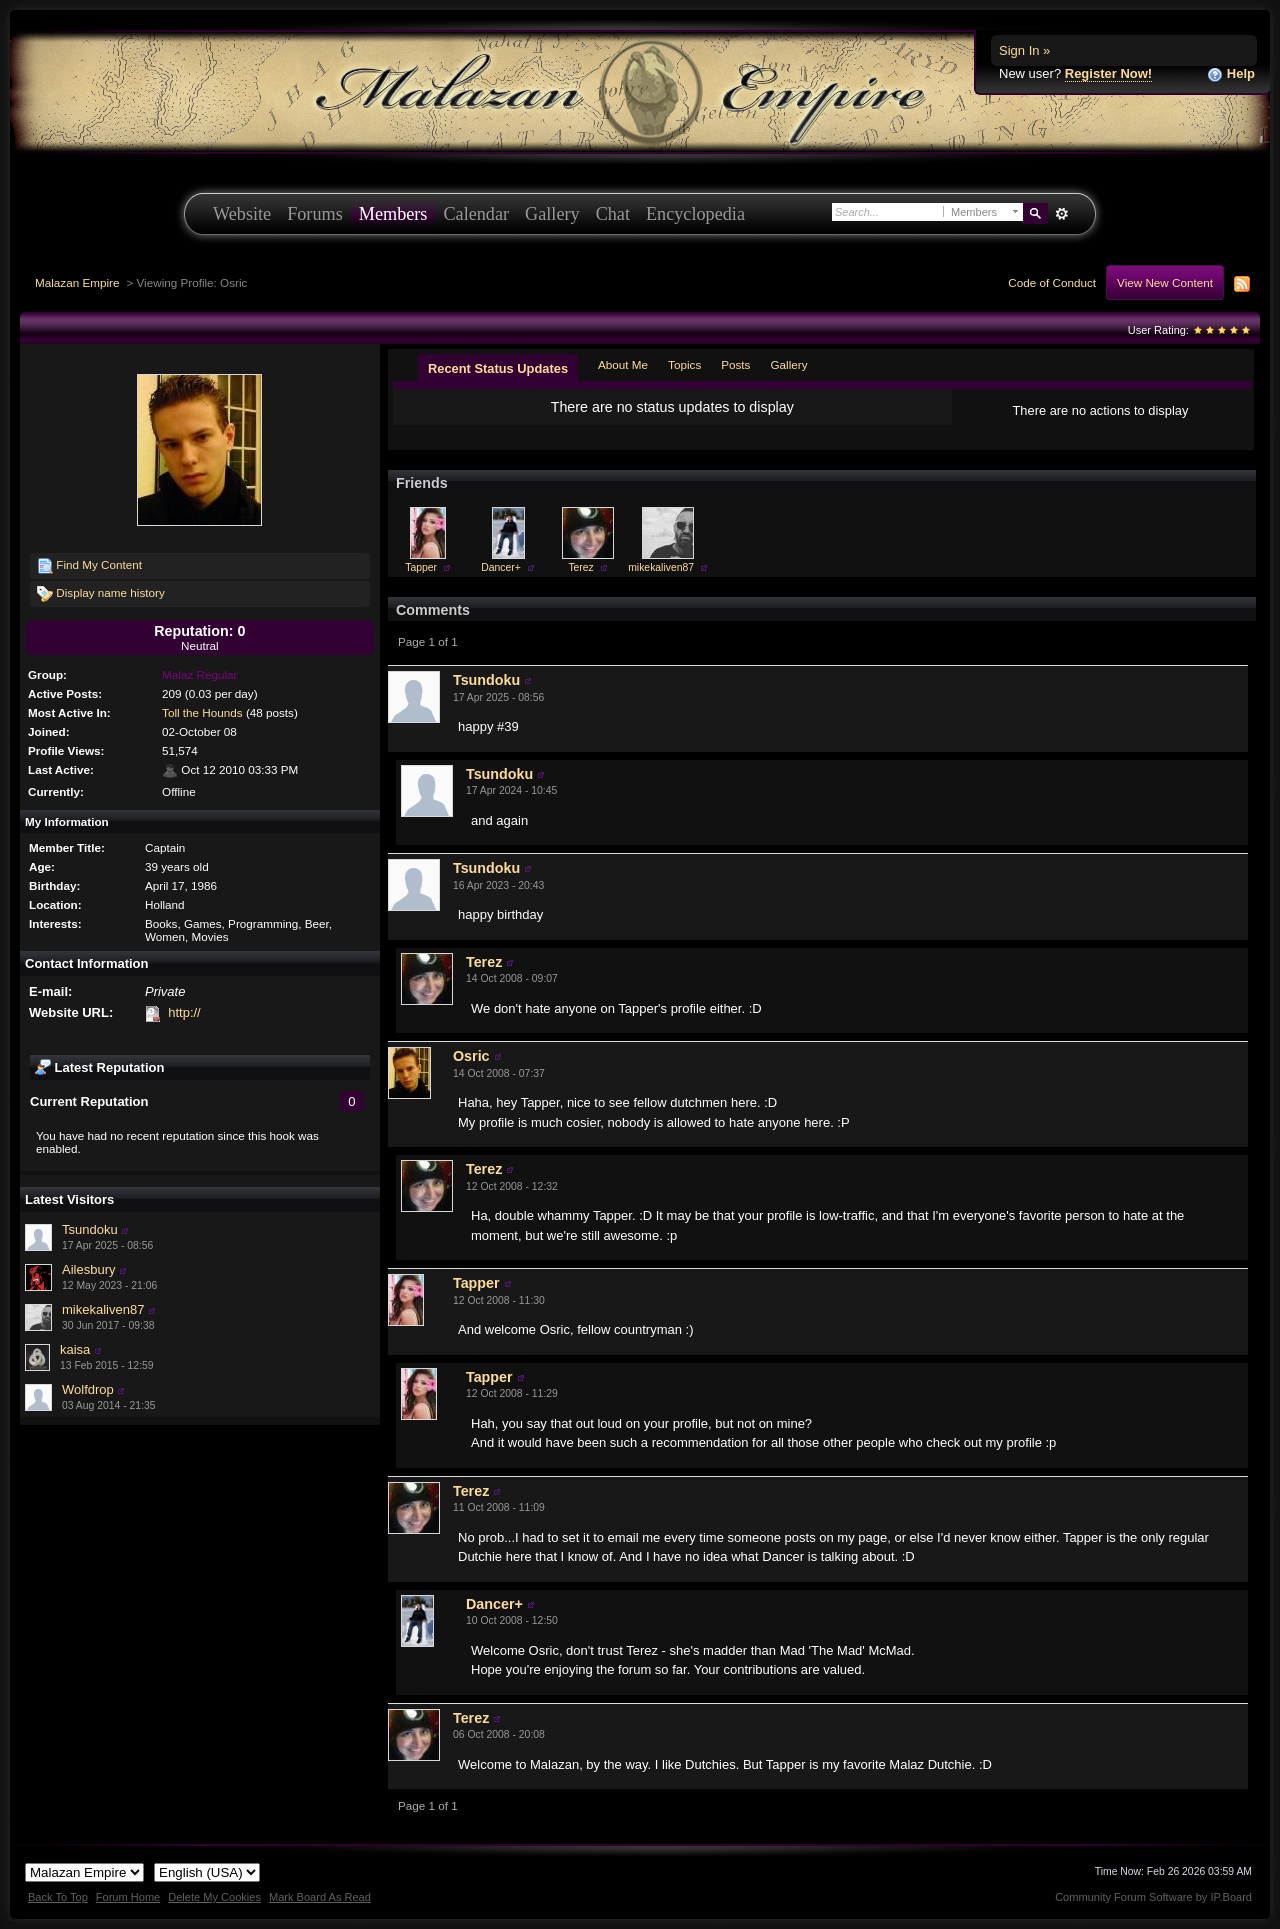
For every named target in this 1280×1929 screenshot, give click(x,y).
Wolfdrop (88, 1389)
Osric (471, 1056)
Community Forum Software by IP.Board (1153, 1897)
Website (242, 214)
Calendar (476, 214)
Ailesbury (88, 1269)
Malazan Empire (77, 282)
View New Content (1165, 282)
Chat (613, 214)
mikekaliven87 (103, 1309)
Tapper (421, 567)
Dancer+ (501, 567)
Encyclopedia (695, 214)
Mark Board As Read (320, 1897)
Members (393, 214)
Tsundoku (90, 1229)
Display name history (101, 594)
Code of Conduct (1052, 282)
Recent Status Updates (498, 368)
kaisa (75, 1349)
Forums (315, 214)
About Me (623, 364)
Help (1231, 74)
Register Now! (1108, 73)
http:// (184, 1012)
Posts (735, 364)
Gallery (552, 214)
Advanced (1061, 214)
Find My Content (89, 566)
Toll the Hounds (202, 712)
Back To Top (58, 1897)
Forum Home (128, 1897)
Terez (580, 567)
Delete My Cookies (214, 1897)
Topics (684, 364)
